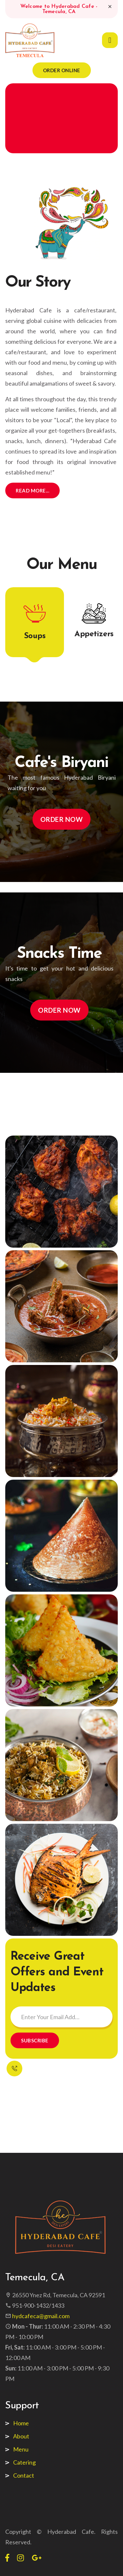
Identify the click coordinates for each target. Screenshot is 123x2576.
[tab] (34, 622)
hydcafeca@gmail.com (41, 2315)
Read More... (32, 490)
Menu (21, 2449)
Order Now (61, 819)
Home (21, 2423)
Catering (24, 2462)
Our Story (38, 283)
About (21, 2436)
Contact (23, 2475)
